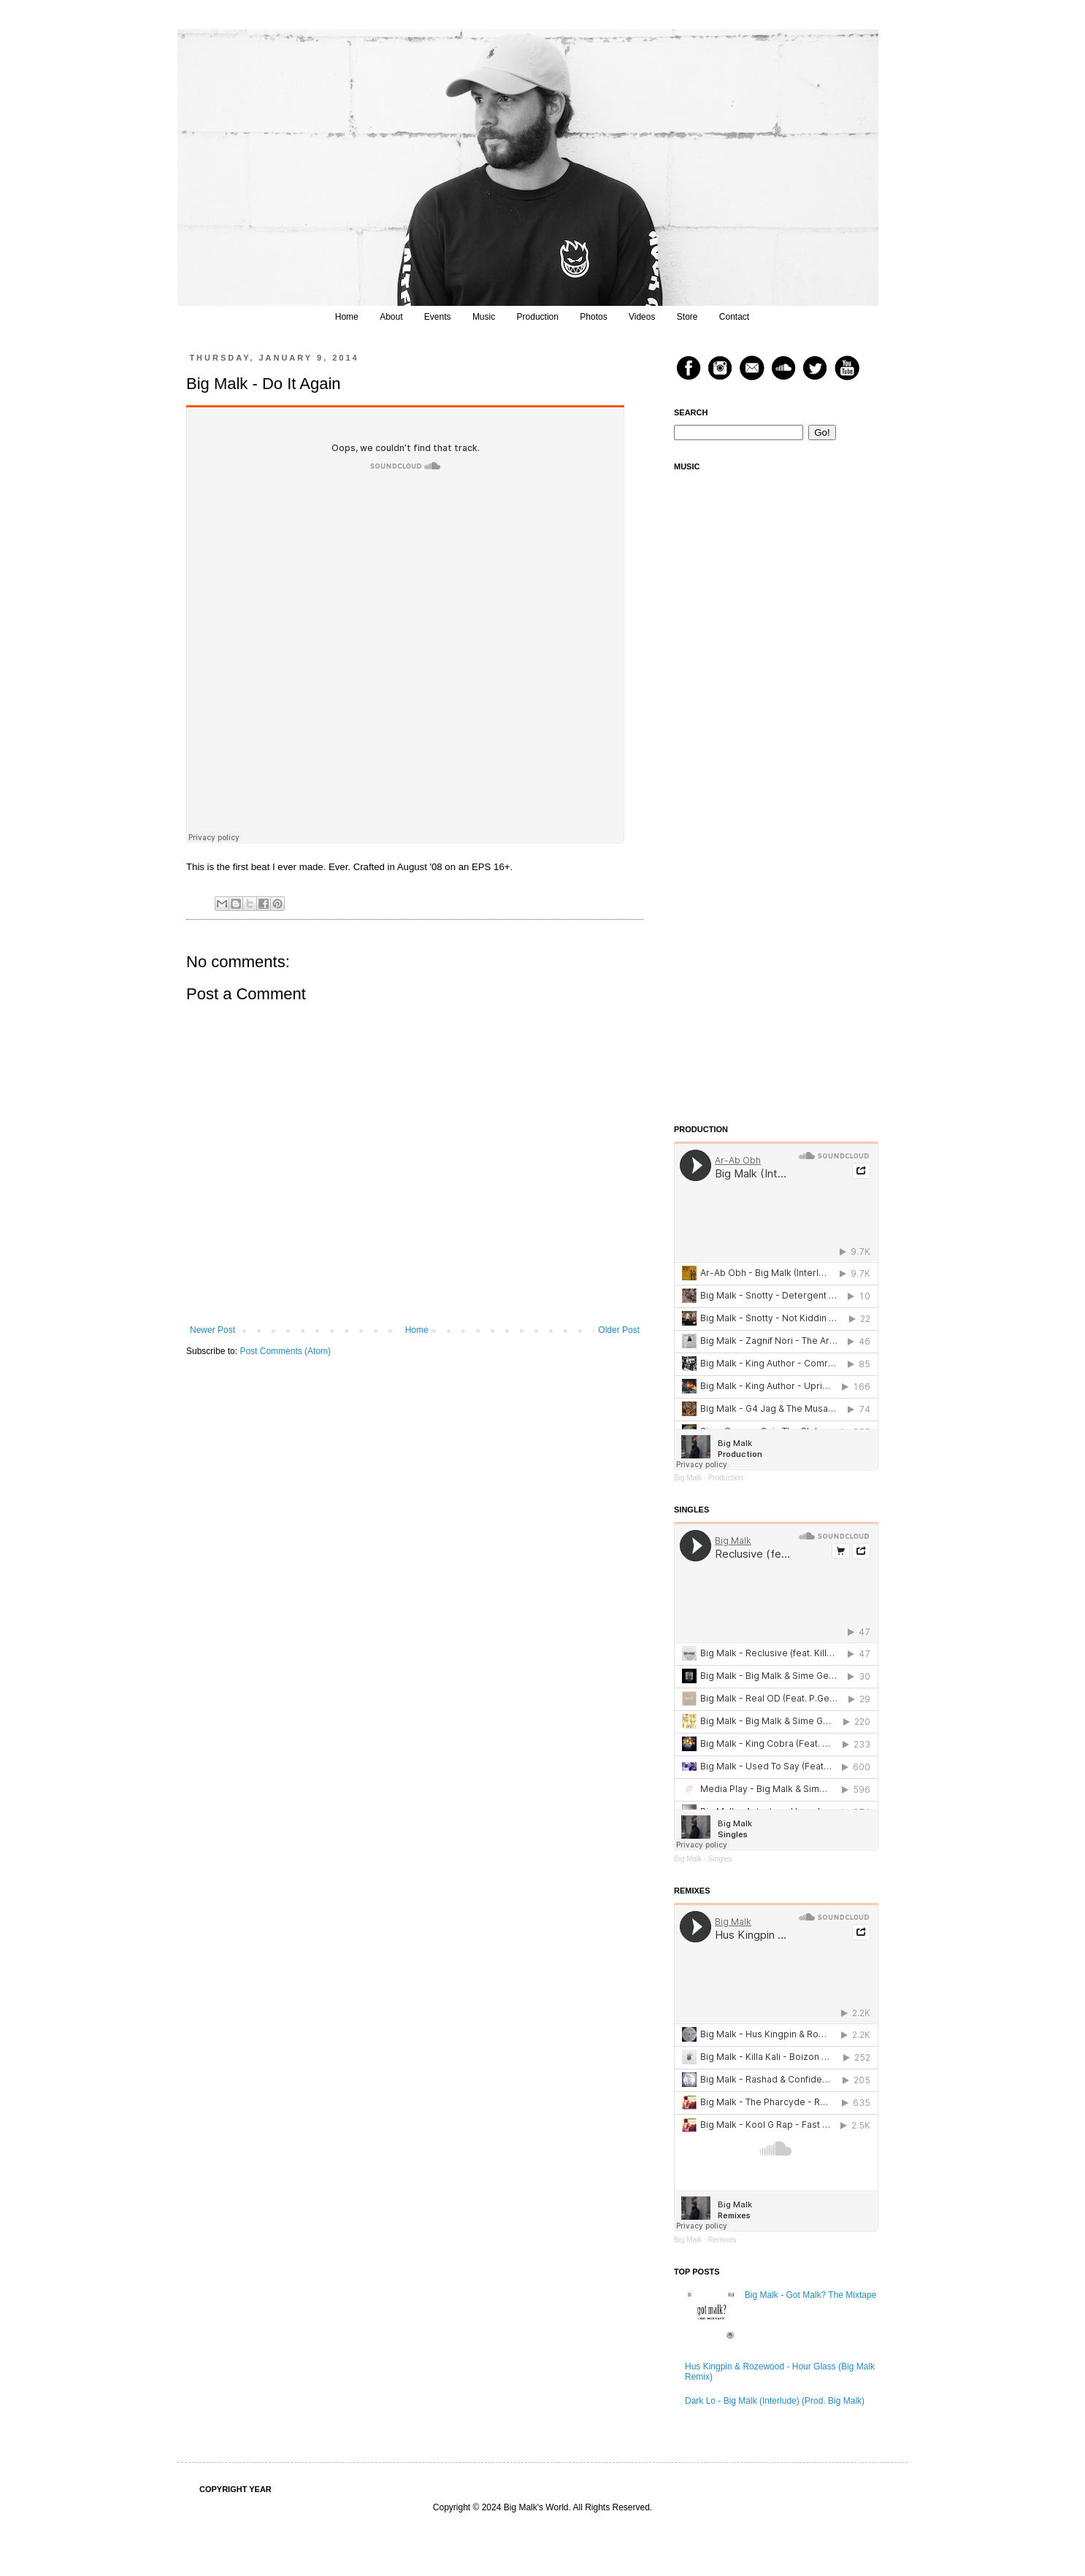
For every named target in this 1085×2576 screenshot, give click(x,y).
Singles (720, 1859)
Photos (593, 317)
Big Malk (688, 1478)
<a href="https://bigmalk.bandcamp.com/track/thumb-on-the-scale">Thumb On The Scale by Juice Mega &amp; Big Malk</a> (776, 789)
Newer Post (212, 1330)
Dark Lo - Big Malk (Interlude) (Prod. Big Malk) (774, 2401)
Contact (734, 317)
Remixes (722, 2240)
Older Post (619, 1330)
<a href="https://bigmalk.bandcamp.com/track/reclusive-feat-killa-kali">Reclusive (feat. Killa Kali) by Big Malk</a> (776, 581)
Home (347, 317)
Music (483, 317)
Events (437, 317)
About (391, 317)
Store (687, 317)
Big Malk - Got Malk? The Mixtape (811, 2295)
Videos (642, 317)
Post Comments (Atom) (285, 1351)
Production (538, 317)
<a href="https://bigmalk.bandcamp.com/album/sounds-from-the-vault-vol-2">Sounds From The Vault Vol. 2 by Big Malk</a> (776, 997)
